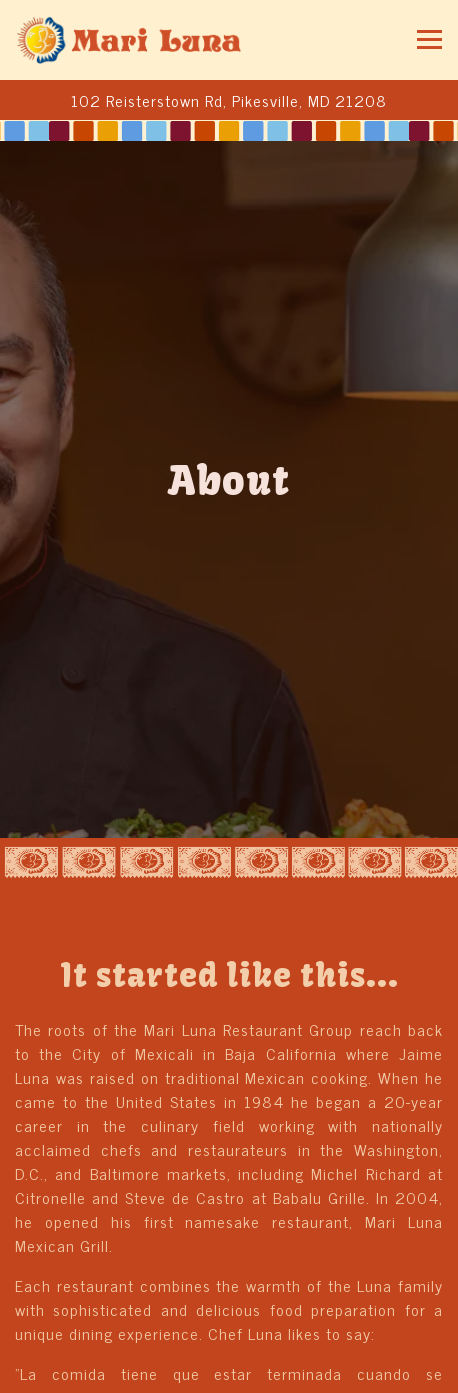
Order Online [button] (229, 1369)
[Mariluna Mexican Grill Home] (130, 40)
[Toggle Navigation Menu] (429, 39)
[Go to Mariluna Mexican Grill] (229, 100)
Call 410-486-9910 (229, 1320)
